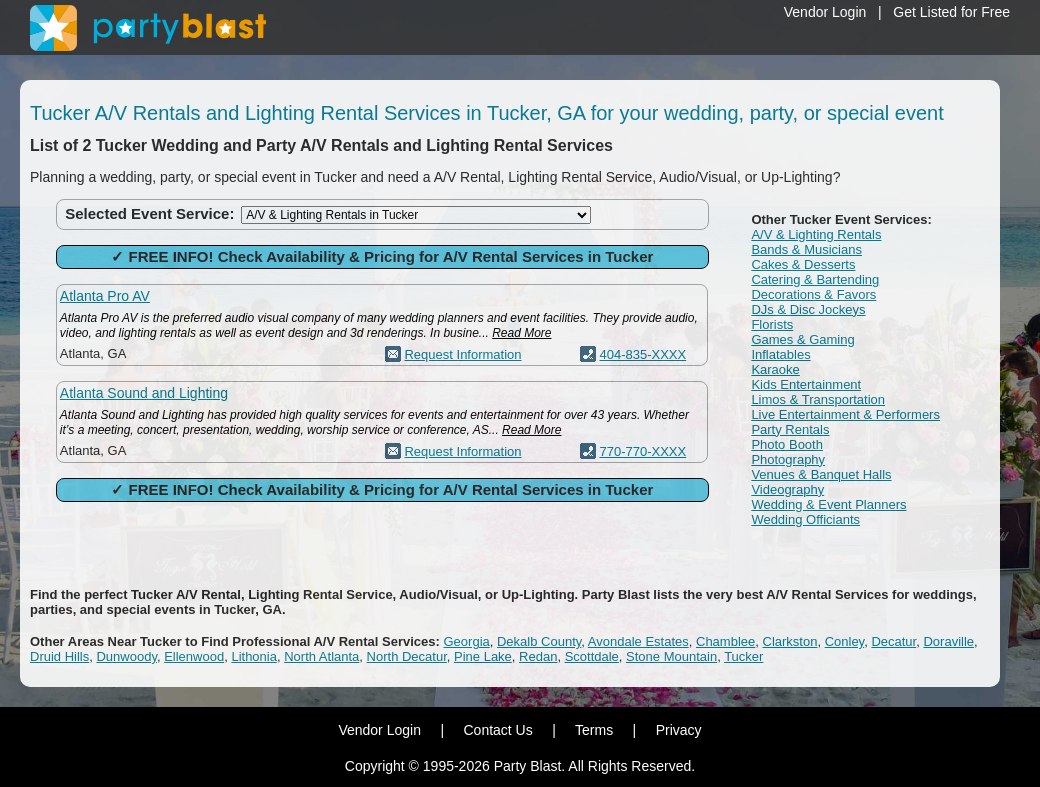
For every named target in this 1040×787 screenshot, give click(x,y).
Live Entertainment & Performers (845, 414)
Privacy (679, 730)
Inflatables (780, 354)
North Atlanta (321, 656)
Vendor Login (825, 12)
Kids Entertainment (806, 384)
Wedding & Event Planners (828, 504)
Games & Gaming (802, 339)
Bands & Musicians (806, 249)
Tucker (743, 656)
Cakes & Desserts (803, 264)
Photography (788, 459)
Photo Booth (787, 444)
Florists (772, 324)
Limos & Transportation (818, 399)
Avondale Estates (638, 641)
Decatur (893, 641)
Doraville (948, 641)
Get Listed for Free (951, 12)
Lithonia (254, 656)
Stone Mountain (671, 656)
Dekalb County (539, 641)
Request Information (462, 354)
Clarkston (790, 641)
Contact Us (497, 730)
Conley (845, 641)
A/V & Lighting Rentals (816, 234)
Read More (521, 333)
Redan (538, 656)
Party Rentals (790, 429)
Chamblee (725, 641)
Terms (594, 730)
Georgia (467, 641)
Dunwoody (126, 656)
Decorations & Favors (813, 294)
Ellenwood (194, 656)
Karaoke (775, 369)
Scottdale (592, 656)
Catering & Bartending (815, 279)
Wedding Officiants (805, 519)
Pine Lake (483, 656)
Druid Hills (59, 656)
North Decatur (407, 656)
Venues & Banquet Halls (821, 474)
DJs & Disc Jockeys (808, 309)
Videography (787, 489)
